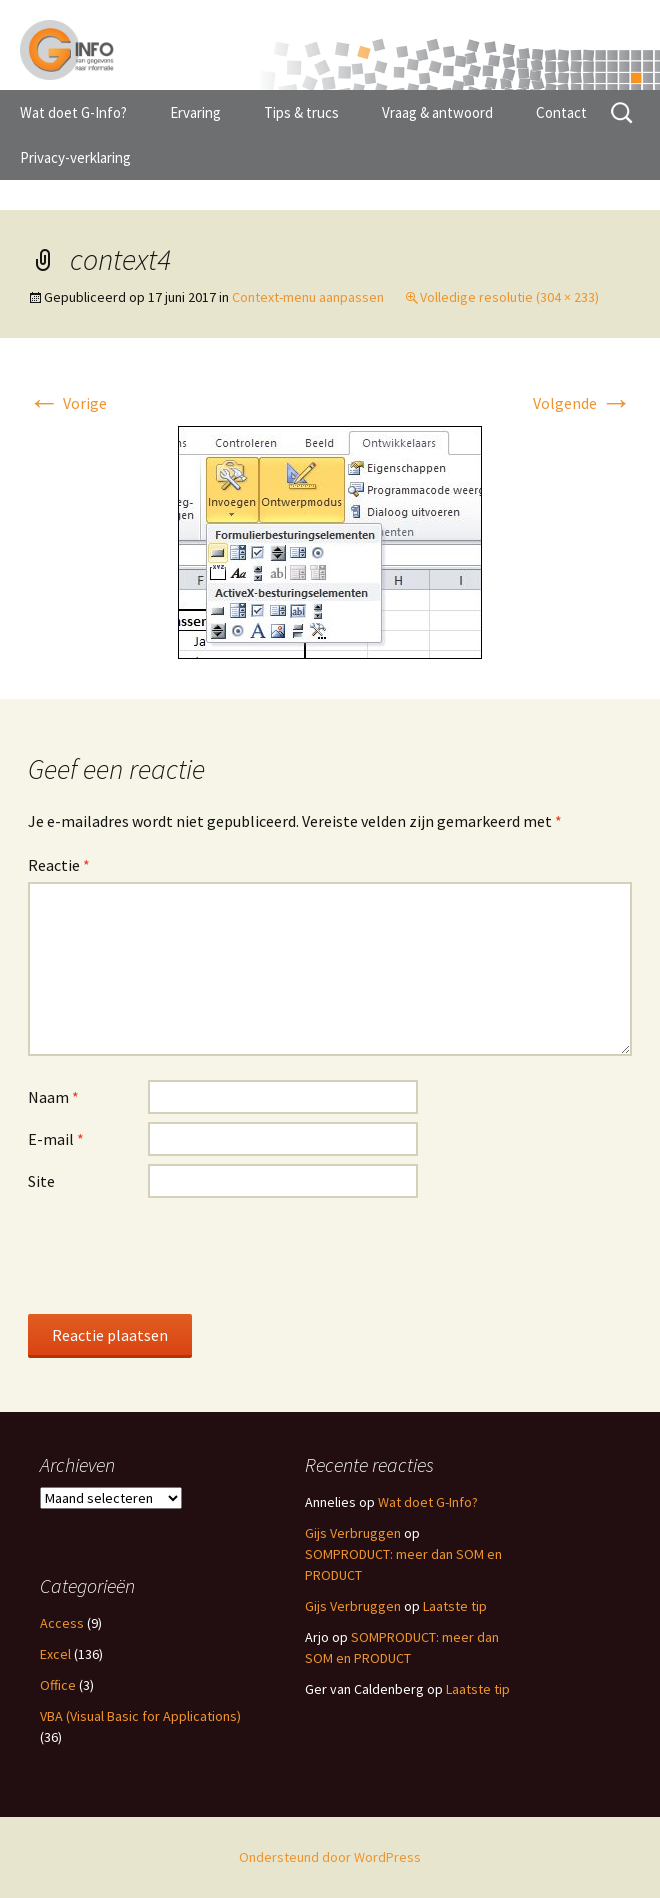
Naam (53, 1097)
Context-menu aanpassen (308, 297)
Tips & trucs (301, 112)
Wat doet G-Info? (73, 112)
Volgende (582, 403)
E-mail (56, 1139)
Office (58, 1685)
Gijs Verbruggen (353, 1533)
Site (41, 1181)
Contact (561, 112)
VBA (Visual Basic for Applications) (140, 1716)
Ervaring (195, 112)
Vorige (67, 403)
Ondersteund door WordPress (330, 1857)
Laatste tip (455, 1606)
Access (62, 1623)
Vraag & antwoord (437, 112)
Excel (55, 1654)
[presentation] (180, 1255)
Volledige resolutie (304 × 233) (509, 297)
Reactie (59, 865)
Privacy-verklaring (75, 157)
